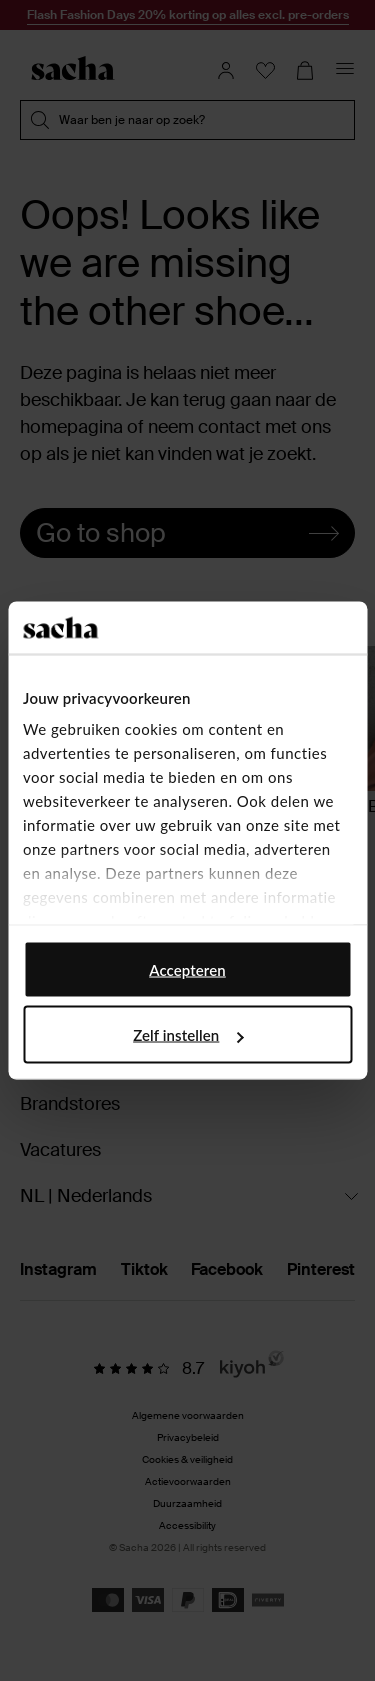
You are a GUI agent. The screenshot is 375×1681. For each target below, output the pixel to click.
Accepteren (187, 969)
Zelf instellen (188, 1035)
